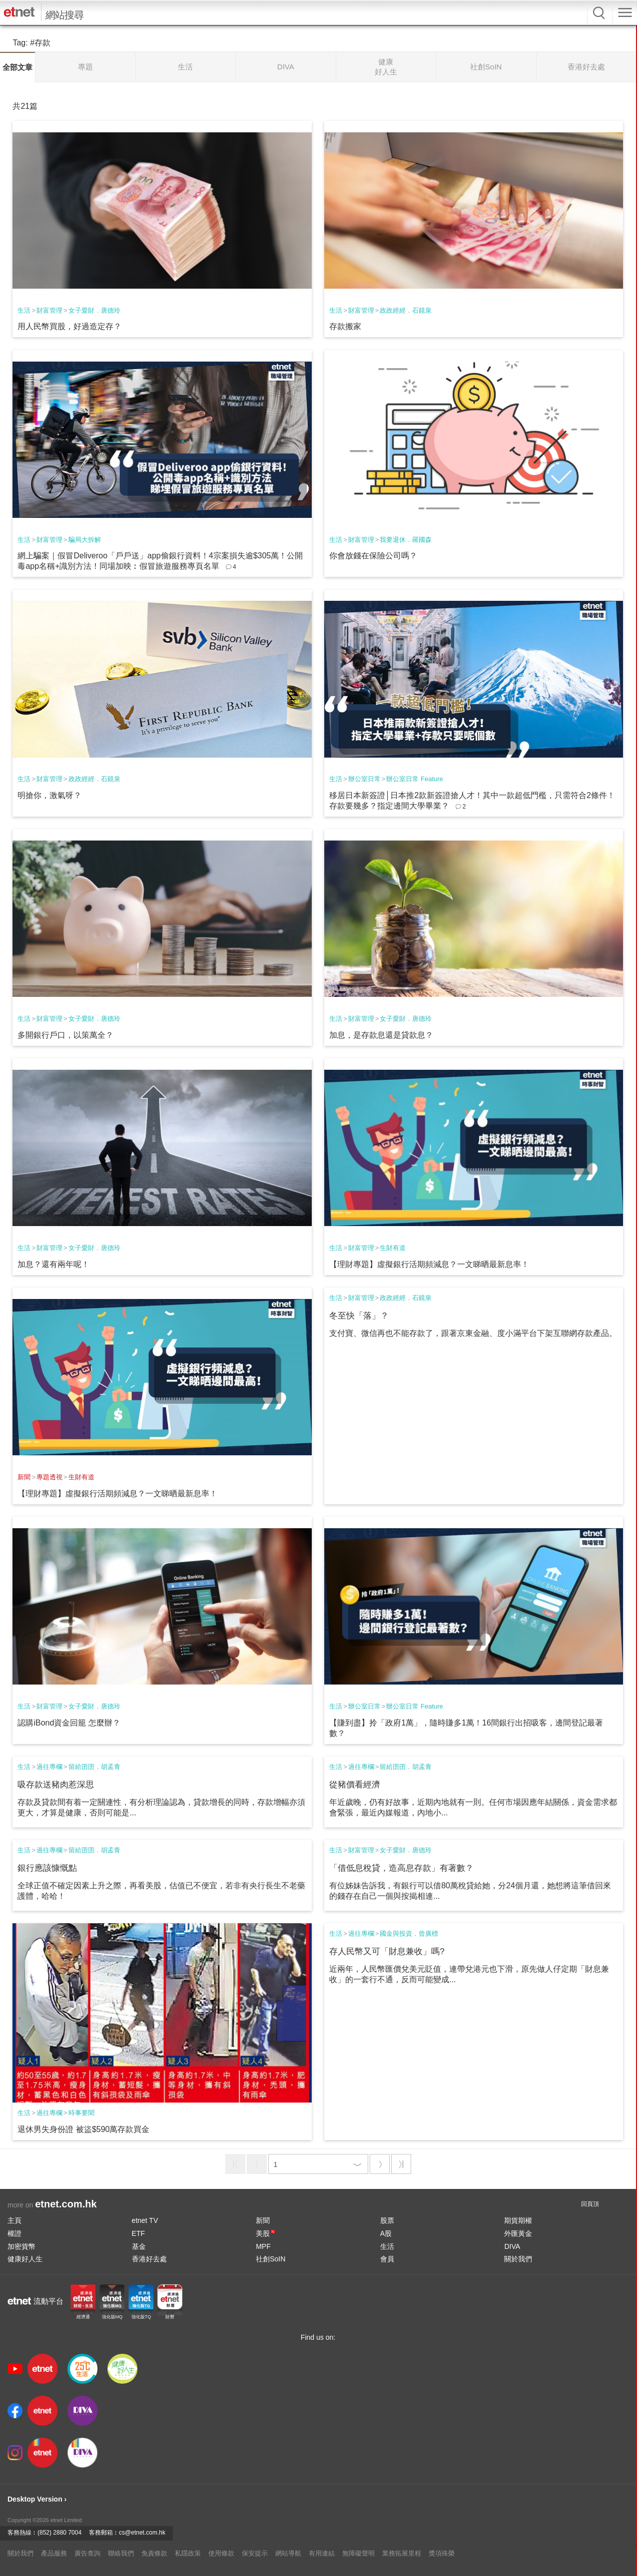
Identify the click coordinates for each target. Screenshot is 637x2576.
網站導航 (288, 2553)
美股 (265, 2233)
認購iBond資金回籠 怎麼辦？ (68, 1722)
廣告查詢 (87, 2553)
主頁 (14, 2220)
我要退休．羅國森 (406, 539)
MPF (263, 2246)
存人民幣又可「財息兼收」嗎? (386, 1951)
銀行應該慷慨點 (47, 1868)
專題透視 (49, 1477)
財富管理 (49, 310)
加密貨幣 (21, 2246)
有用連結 (322, 2553)
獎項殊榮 (442, 2553)
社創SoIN (270, 2259)
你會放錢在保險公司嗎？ (373, 555)
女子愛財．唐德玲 (94, 310)
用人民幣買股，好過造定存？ (69, 326)
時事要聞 (81, 2113)
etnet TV (145, 2220)
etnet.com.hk (65, 2203)
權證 (14, 2233)
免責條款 (154, 2553)
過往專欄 (49, 1766)
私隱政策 (188, 2553)
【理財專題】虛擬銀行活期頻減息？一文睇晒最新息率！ (429, 1264)
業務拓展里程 (401, 2553)
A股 (386, 2233)
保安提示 (255, 2553)
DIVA (512, 2246)
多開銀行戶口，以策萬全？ (65, 1035)
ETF (138, 2233)
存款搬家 (345, 326)
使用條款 (221, 2553)
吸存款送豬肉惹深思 (55, 1784)
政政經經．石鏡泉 (406, 310)
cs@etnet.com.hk (142, 2532)
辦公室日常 (364, 779)
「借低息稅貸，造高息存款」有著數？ (401, 1868)
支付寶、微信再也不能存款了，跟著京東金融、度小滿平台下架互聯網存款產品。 (473, 1333)
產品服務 (54, 2553)
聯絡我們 (121, 2553)
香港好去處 (149, 2259)
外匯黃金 (518, 2233)
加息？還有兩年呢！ (53, 1264)
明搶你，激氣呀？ (49, 795)
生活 (23, 310)
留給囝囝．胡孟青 (94, 1766)
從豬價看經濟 (354, 1784)
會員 (387, 2259)
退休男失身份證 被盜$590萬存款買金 (83, 2129)
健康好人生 (24, 2259)
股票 (387, 2220)
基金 (139, 2246)
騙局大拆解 (84, 539)
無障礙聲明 (358, 2553)
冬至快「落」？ (359, 1315)
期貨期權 (518, 2220)
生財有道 (393, 1248)
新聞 (23, 1477)
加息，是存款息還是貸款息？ (381, 1035)
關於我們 (518, 2259)
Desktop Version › (36, 2499)
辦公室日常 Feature (414, 779)
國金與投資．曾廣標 (409, 1933)
